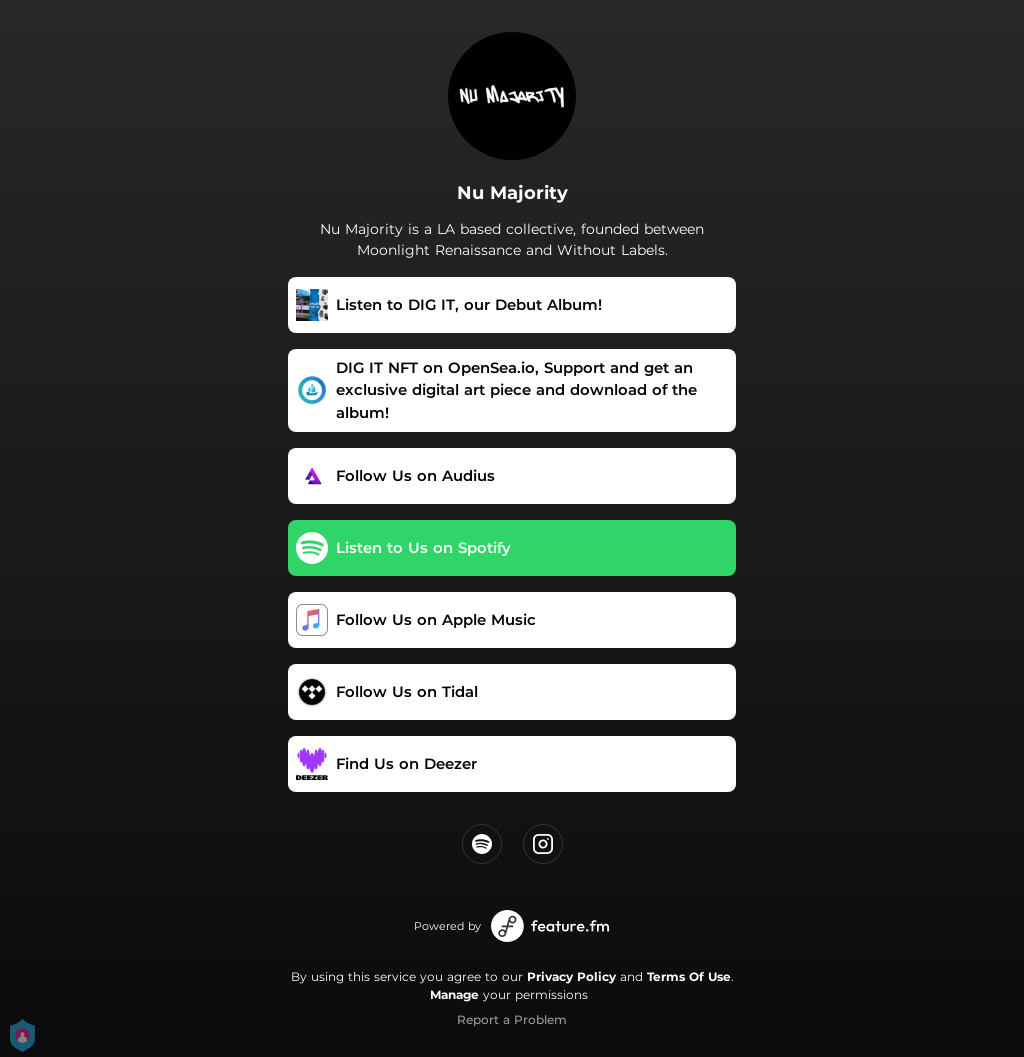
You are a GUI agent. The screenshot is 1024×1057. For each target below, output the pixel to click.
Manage (454, 994)
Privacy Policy (571, 976)
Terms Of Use (689, 976)
